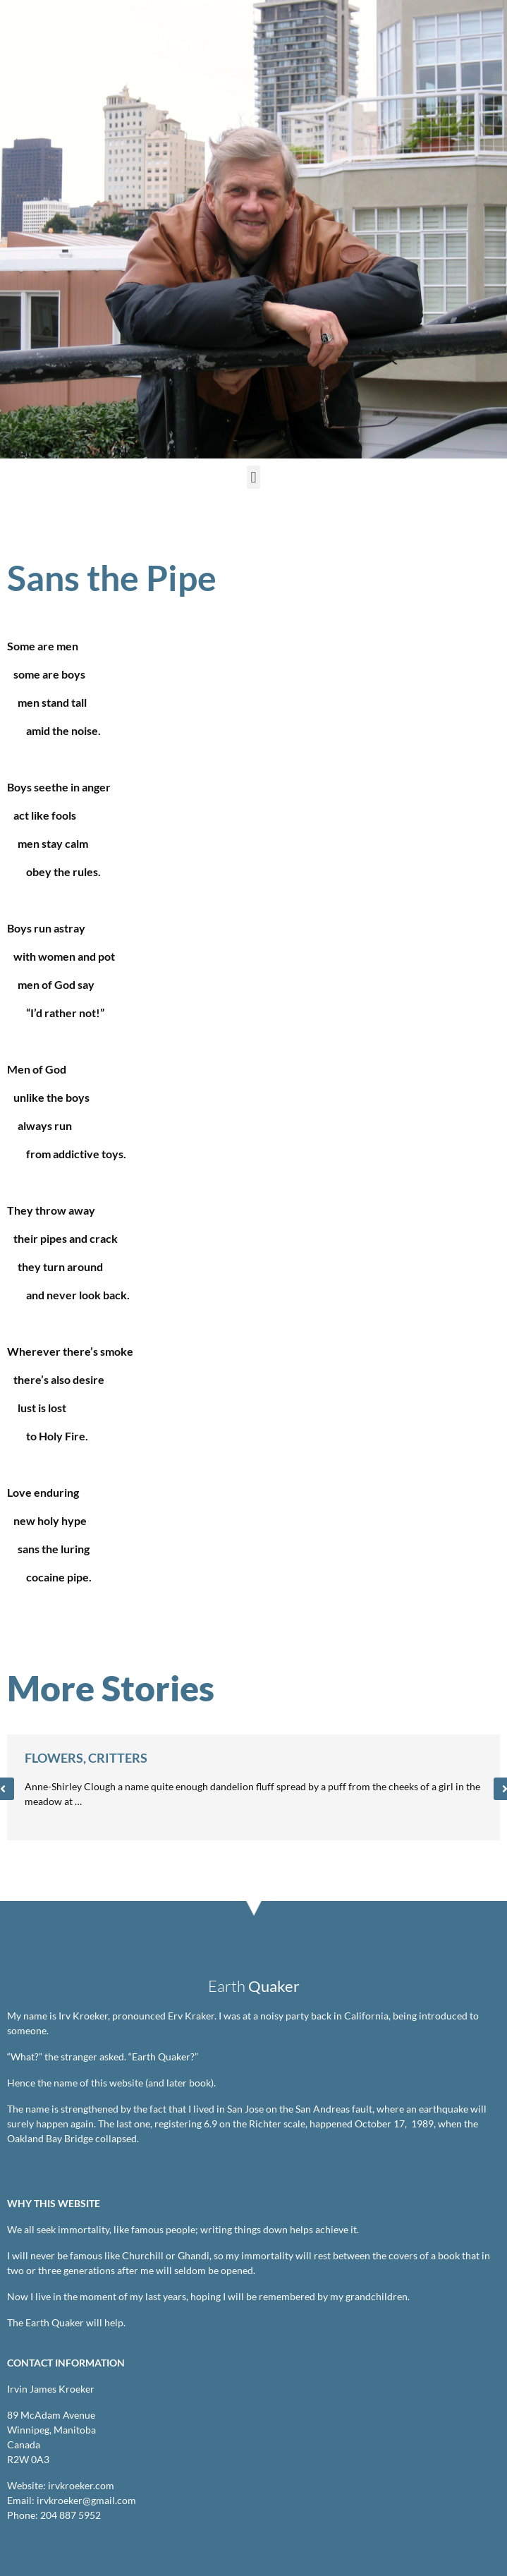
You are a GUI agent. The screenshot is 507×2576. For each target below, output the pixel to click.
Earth (254, 1985)
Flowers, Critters (86, 1758)
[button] (253, 477)
